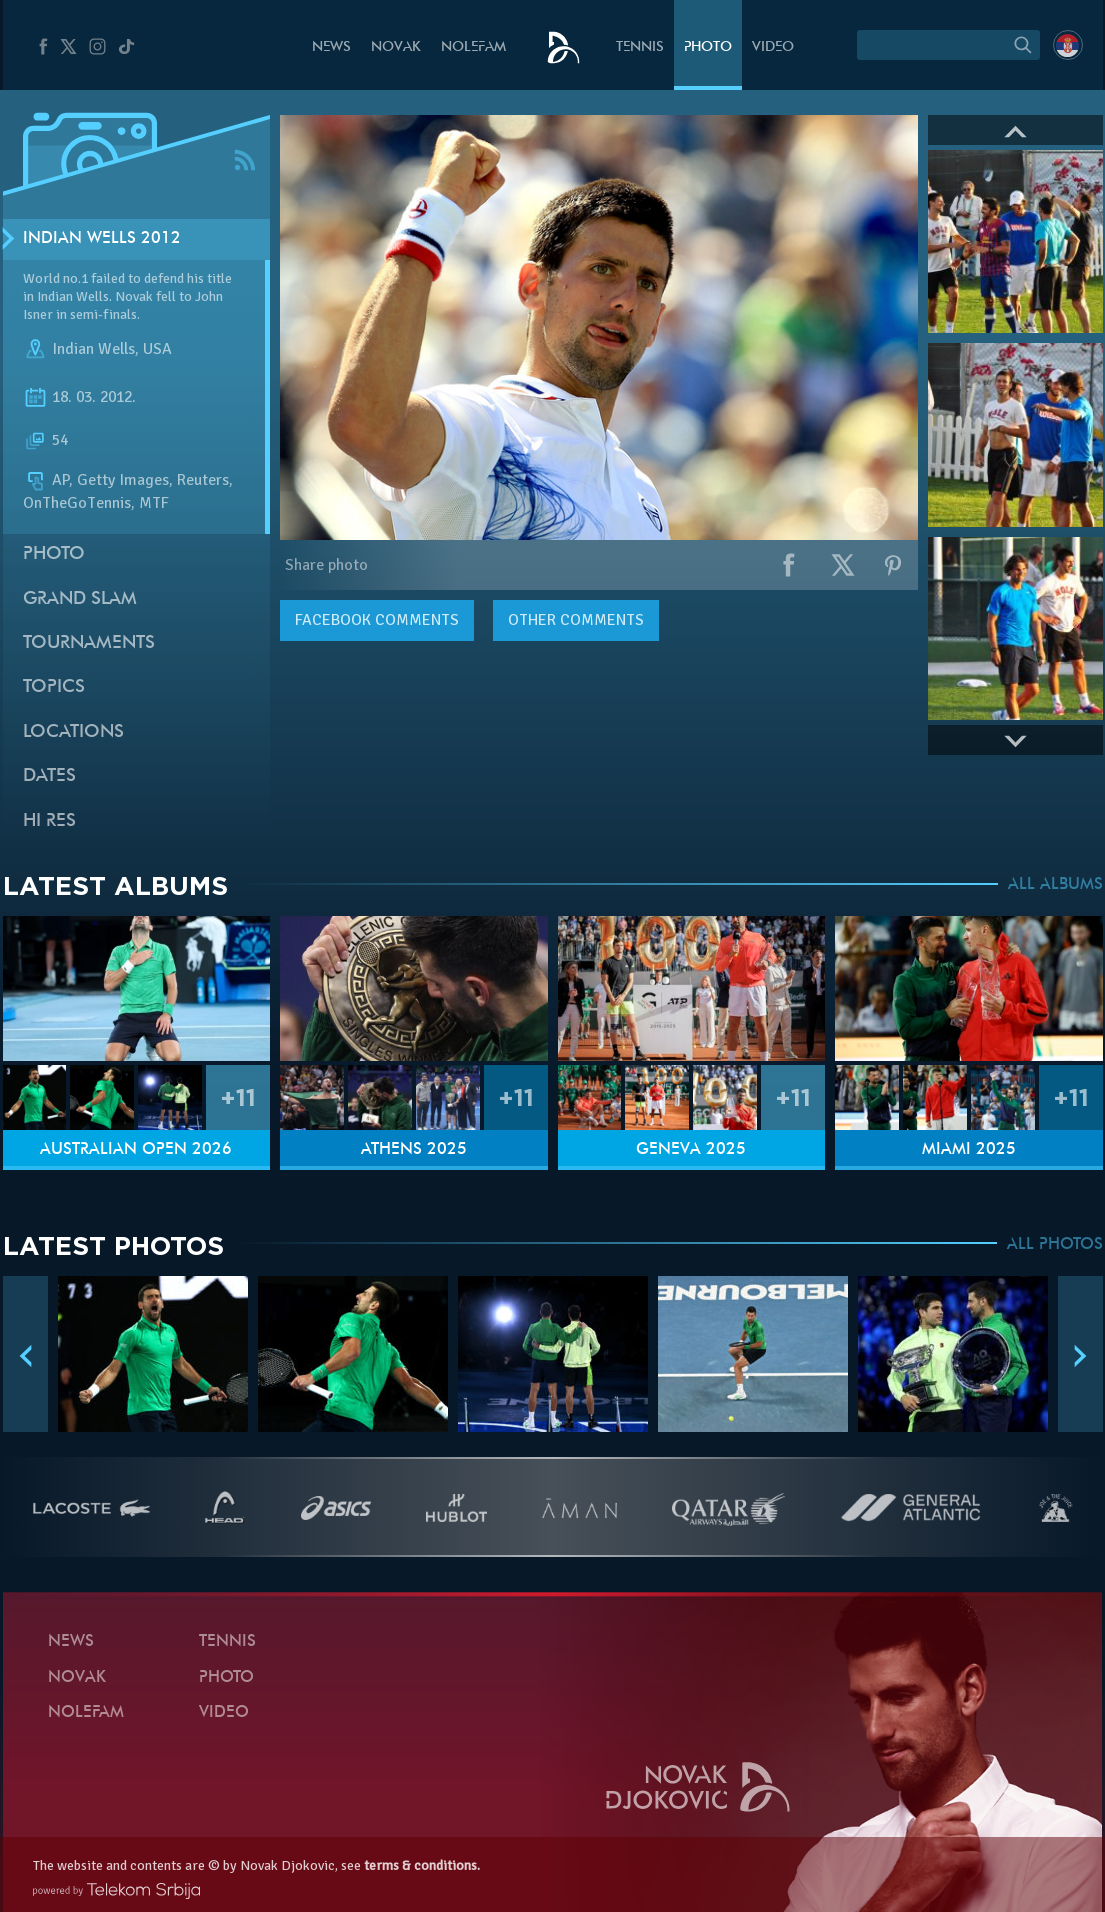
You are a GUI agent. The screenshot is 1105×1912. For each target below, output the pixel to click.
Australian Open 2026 (136, 1150)
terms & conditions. (422, 1865)
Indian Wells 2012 (102, 239)
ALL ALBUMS (1055, 885)
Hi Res (49, 821)
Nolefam (473, 47)
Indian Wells (93, 349)
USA (157, 349)
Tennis (640, 47)
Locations (73, 732)
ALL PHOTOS (1055, 1245)
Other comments (576, 620)
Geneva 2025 (691, 1150)
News (331, 47)
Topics (54, 687)
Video (773, 47)
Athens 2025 (414, 1150)
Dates (49, 776)
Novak (396, 47)
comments (377, 620)
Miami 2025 (969, 1150)
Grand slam (80, 599)
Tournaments (89, 643)
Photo (708, 47)
